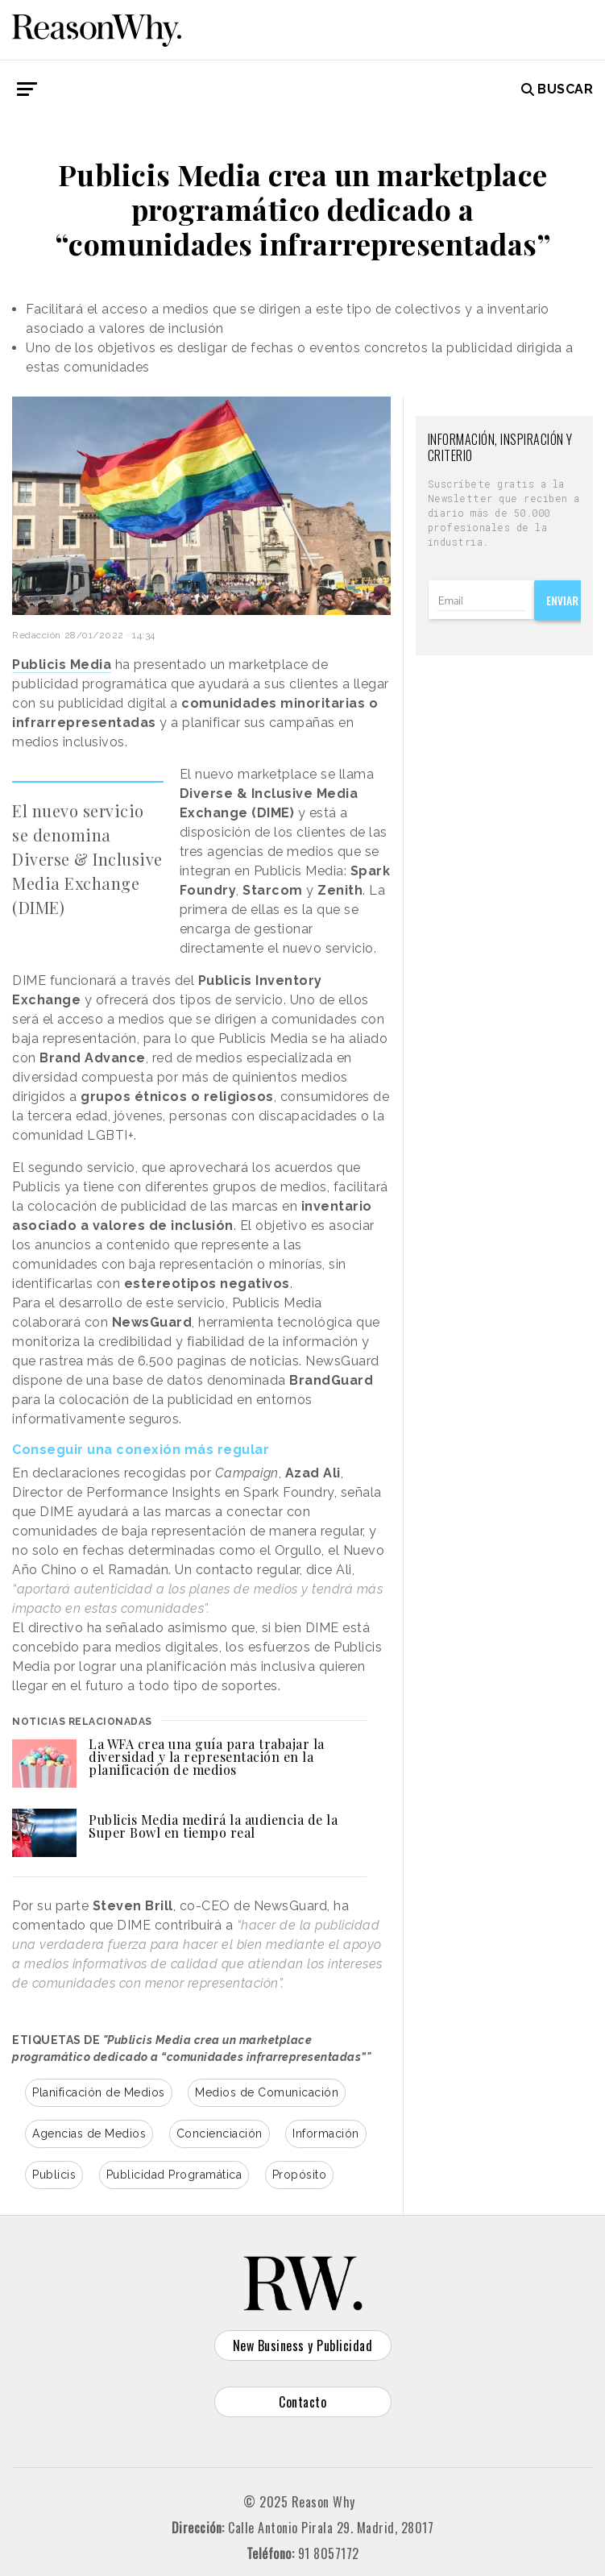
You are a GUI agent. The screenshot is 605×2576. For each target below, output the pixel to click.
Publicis (54, 2174)
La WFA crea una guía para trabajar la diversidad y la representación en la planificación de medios (207, 1756)
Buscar (557, 89)
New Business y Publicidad (303, 2345)
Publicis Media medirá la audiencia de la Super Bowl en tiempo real (213, 1826)
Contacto (302, 2402)
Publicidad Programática (174, 2174)
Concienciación (219, 2133)
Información (325, 2133)
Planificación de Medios (98, 2092)
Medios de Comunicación (266, 2092)
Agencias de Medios (89, 2133)
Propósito (299, 2174)
